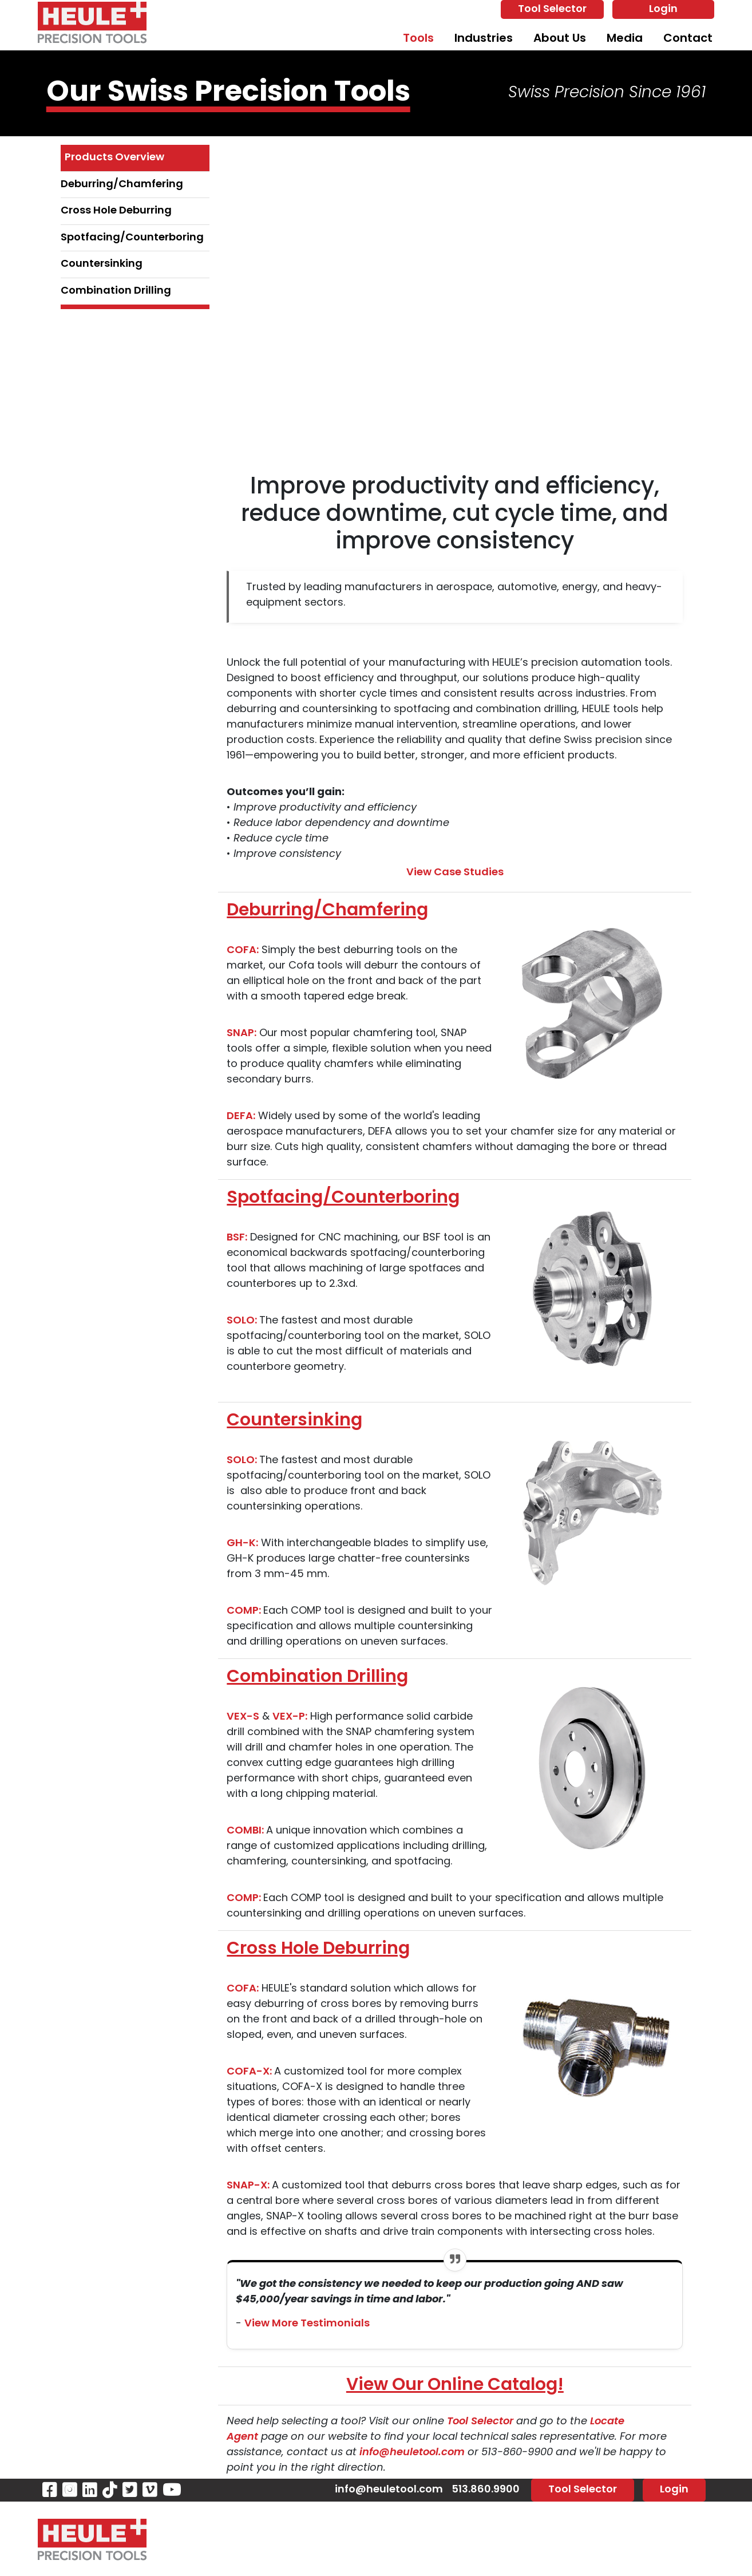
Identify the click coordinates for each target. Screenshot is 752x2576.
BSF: (237, 1237)
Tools (418, 39)
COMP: (245, 1611)
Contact (688, 39)
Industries (483, 39)
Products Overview (114, 157)
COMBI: (246, 1831)
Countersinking (102, 264)
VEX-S (243, 1717)
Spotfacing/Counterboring (132, 237)
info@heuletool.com (413, 2452)
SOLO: (243, 1320)
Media (625, 39)
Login (663, 9)
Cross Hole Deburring (116, 211)
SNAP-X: (249, 2185)
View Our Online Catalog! (455, 2386)
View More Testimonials (307, 2323)
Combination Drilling (116, 291)
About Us (559, 39)
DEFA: (241, 1116)
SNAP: (241, 1033)
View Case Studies (455, 872)
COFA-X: (250, 2072)
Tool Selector (552, 9)
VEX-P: (289, 1717)
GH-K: (242, 1543)
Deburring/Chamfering (122, 184)
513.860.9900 (486, 2489)
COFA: (243, 950)
